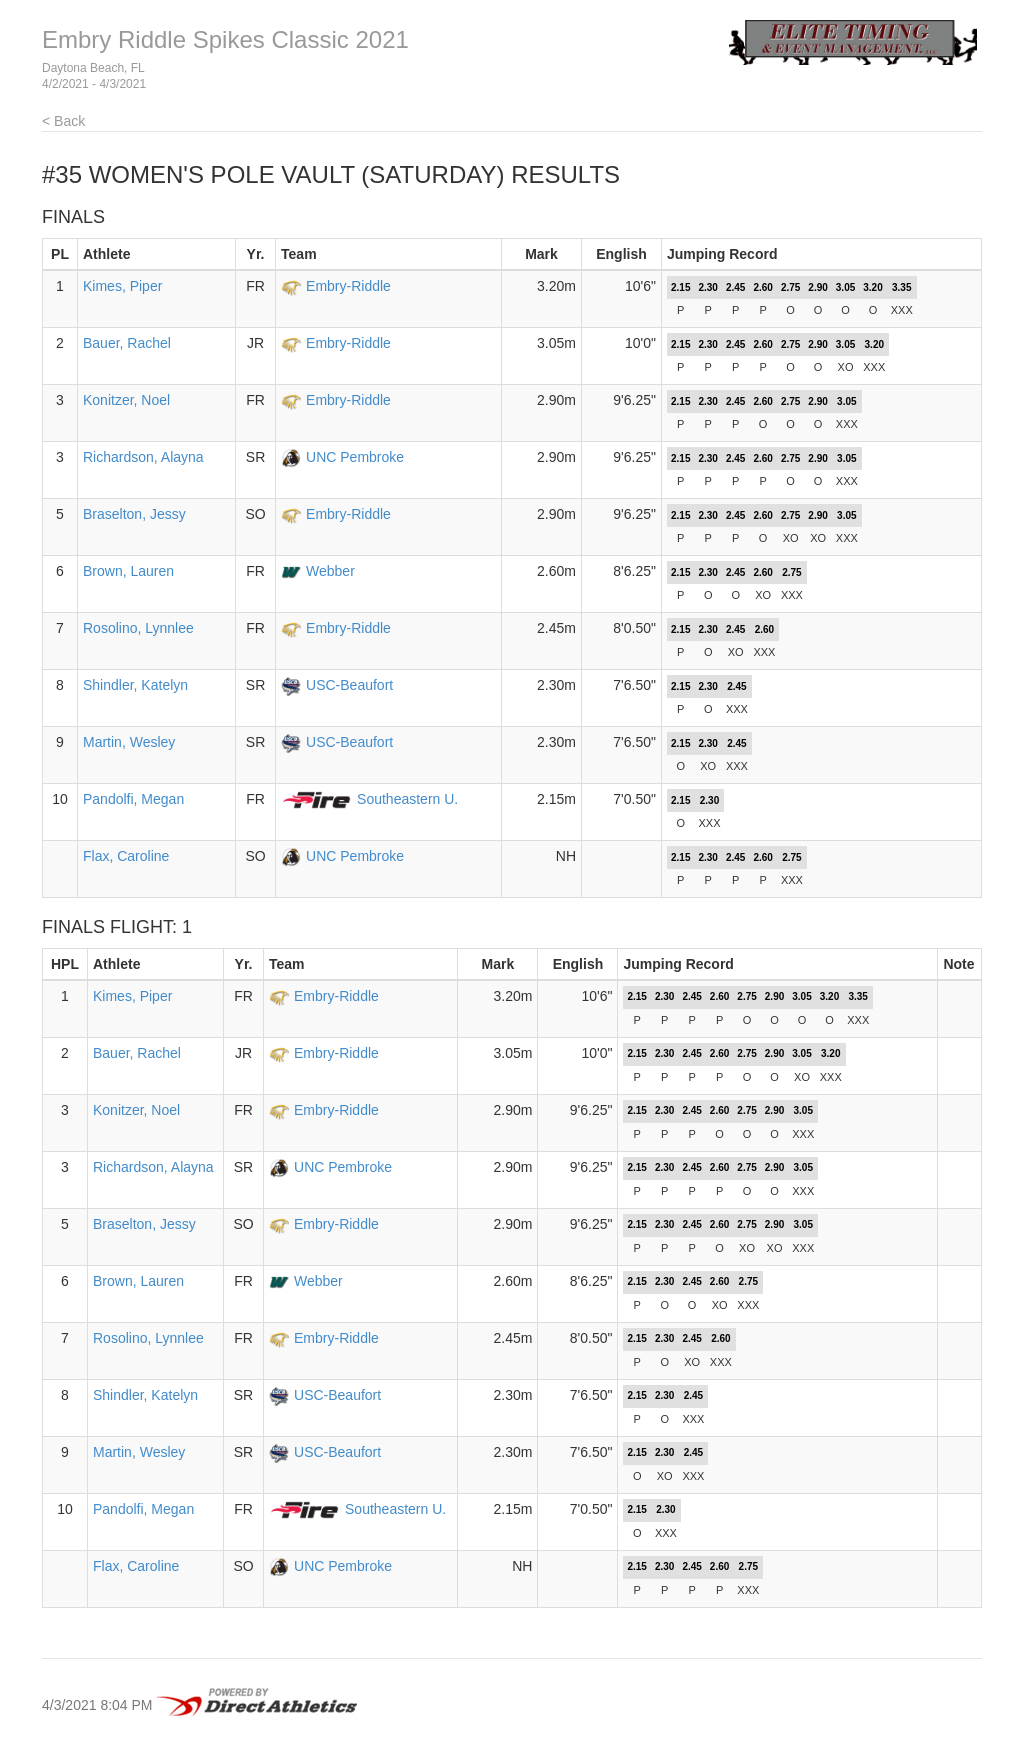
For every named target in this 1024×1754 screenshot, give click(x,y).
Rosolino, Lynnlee (138, 628)
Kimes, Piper (122, 286)
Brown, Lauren (128, 571)
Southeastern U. (407, 799)
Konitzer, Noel (126, 400)
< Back (63, 121)
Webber (330, 571)
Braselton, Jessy (134, 514)
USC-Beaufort (349, 685)
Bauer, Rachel (127, 343)
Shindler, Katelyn (135, 685)
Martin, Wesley (129, 742)
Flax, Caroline (126, 856)
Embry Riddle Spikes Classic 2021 (225, 39)
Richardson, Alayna (143, 457)
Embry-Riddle (348, 286)
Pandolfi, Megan (133, 799)
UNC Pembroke (355, 457)
